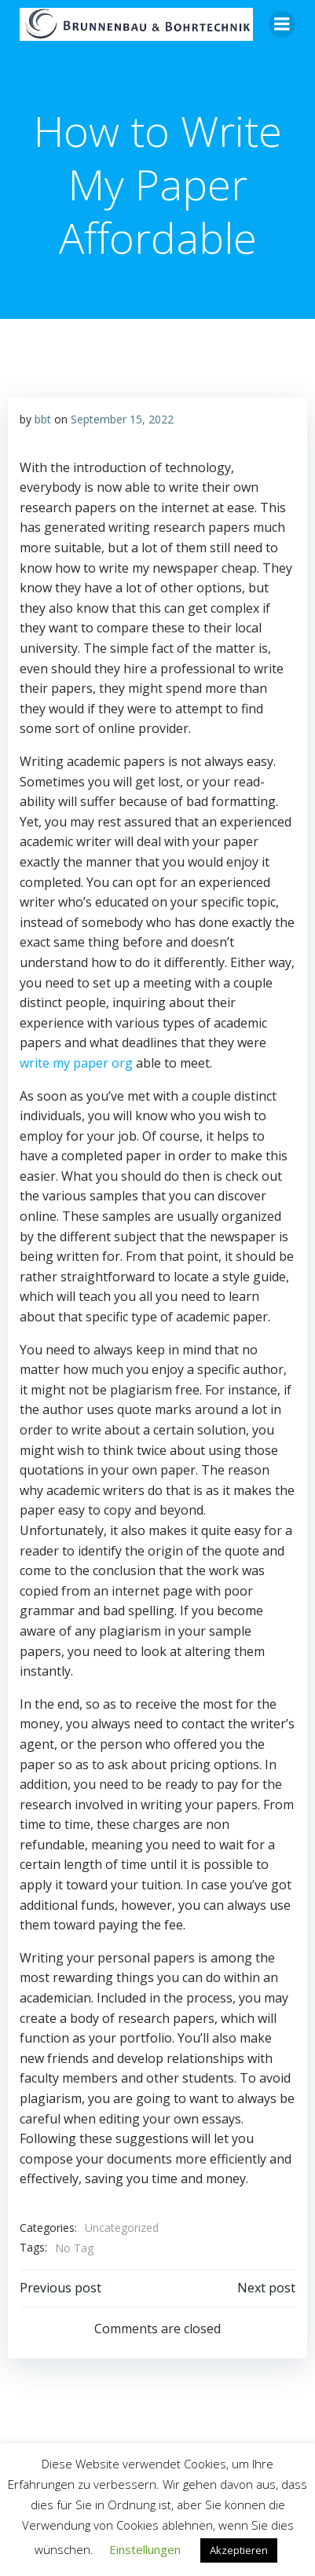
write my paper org (76, 1063)
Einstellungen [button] (145, 2549)
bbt (43, 419)
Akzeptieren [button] (239, 2550)
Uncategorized (122, 2227)
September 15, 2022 (122, 419)
